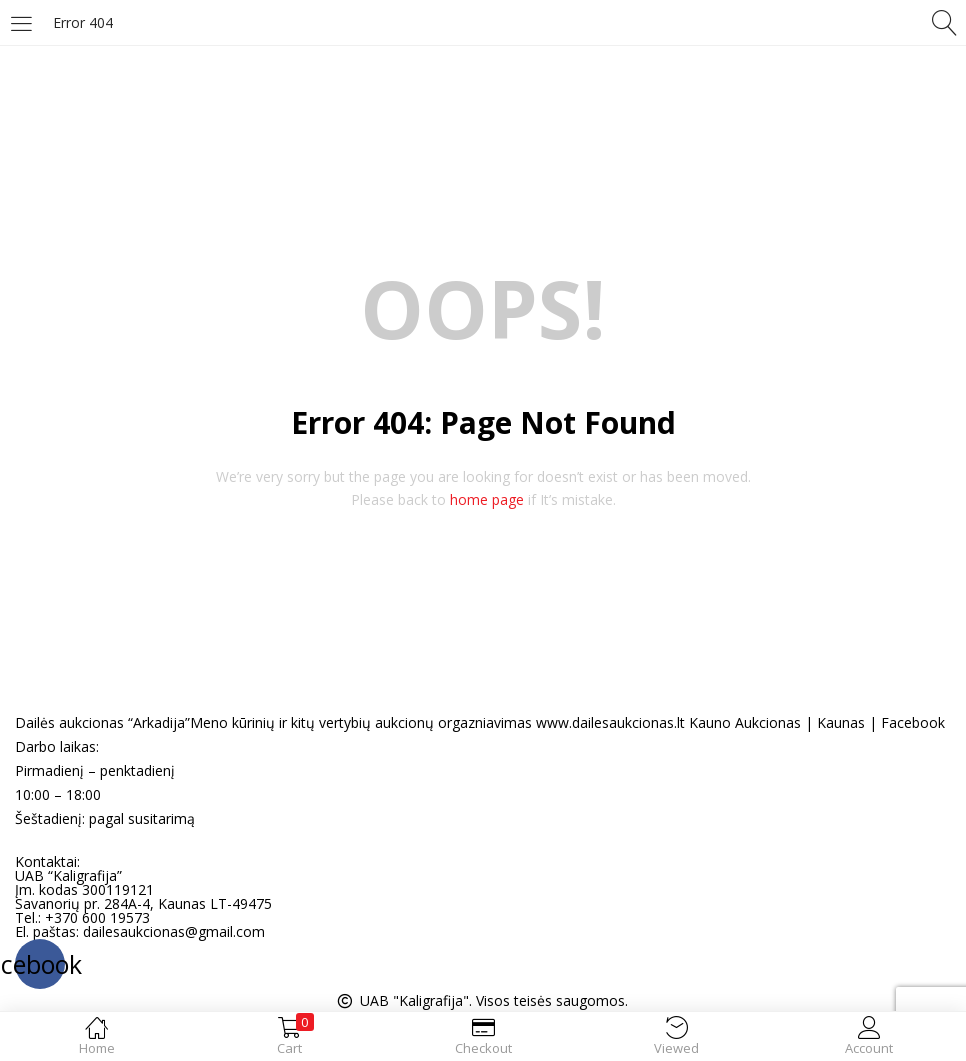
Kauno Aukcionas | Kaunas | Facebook (817, 722)
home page (487, 499)
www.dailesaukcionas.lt (610, 722)
